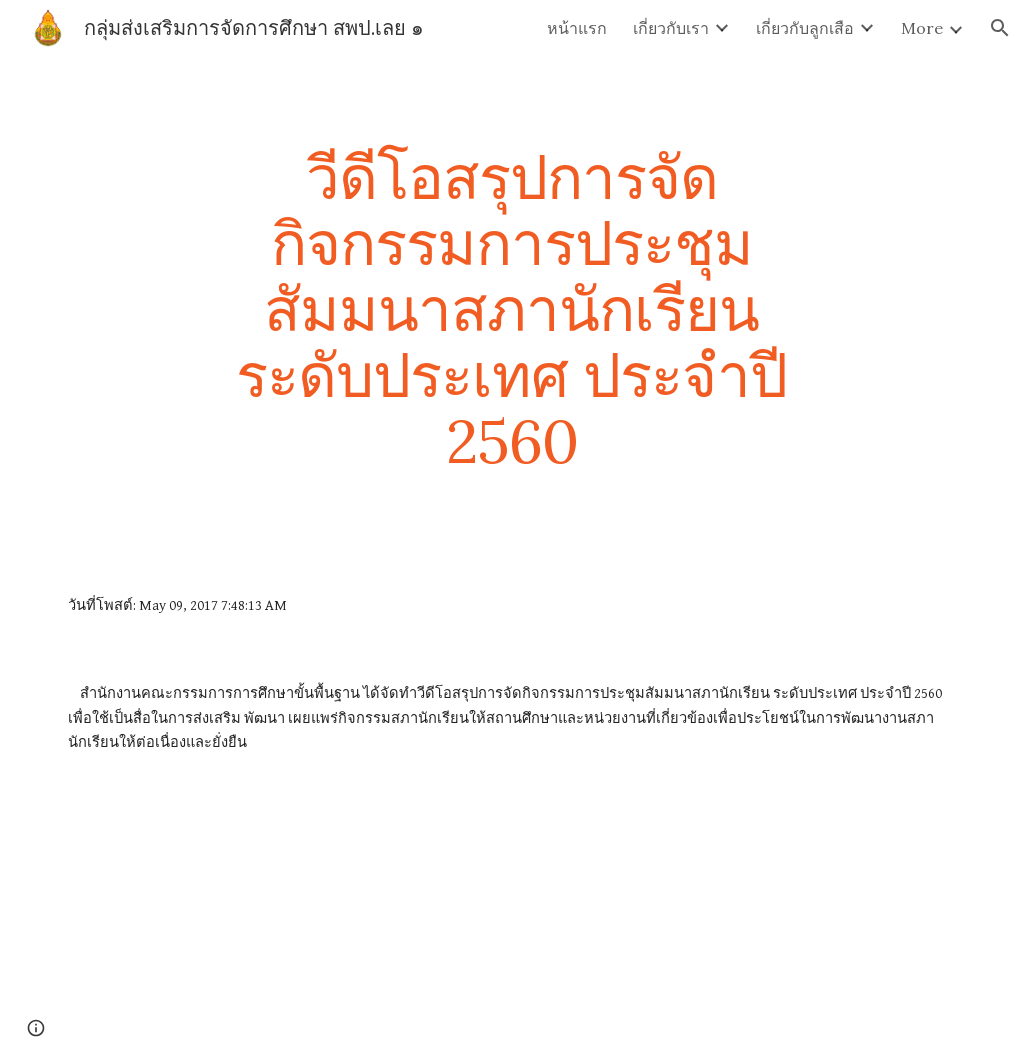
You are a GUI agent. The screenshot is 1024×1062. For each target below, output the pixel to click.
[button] (1000, 28)
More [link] (922, 28)
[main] (511, 309)
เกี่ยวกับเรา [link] (671, 28)
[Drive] (473, 925)
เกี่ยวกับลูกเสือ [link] (805, 28)
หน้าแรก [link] (577, 28)
